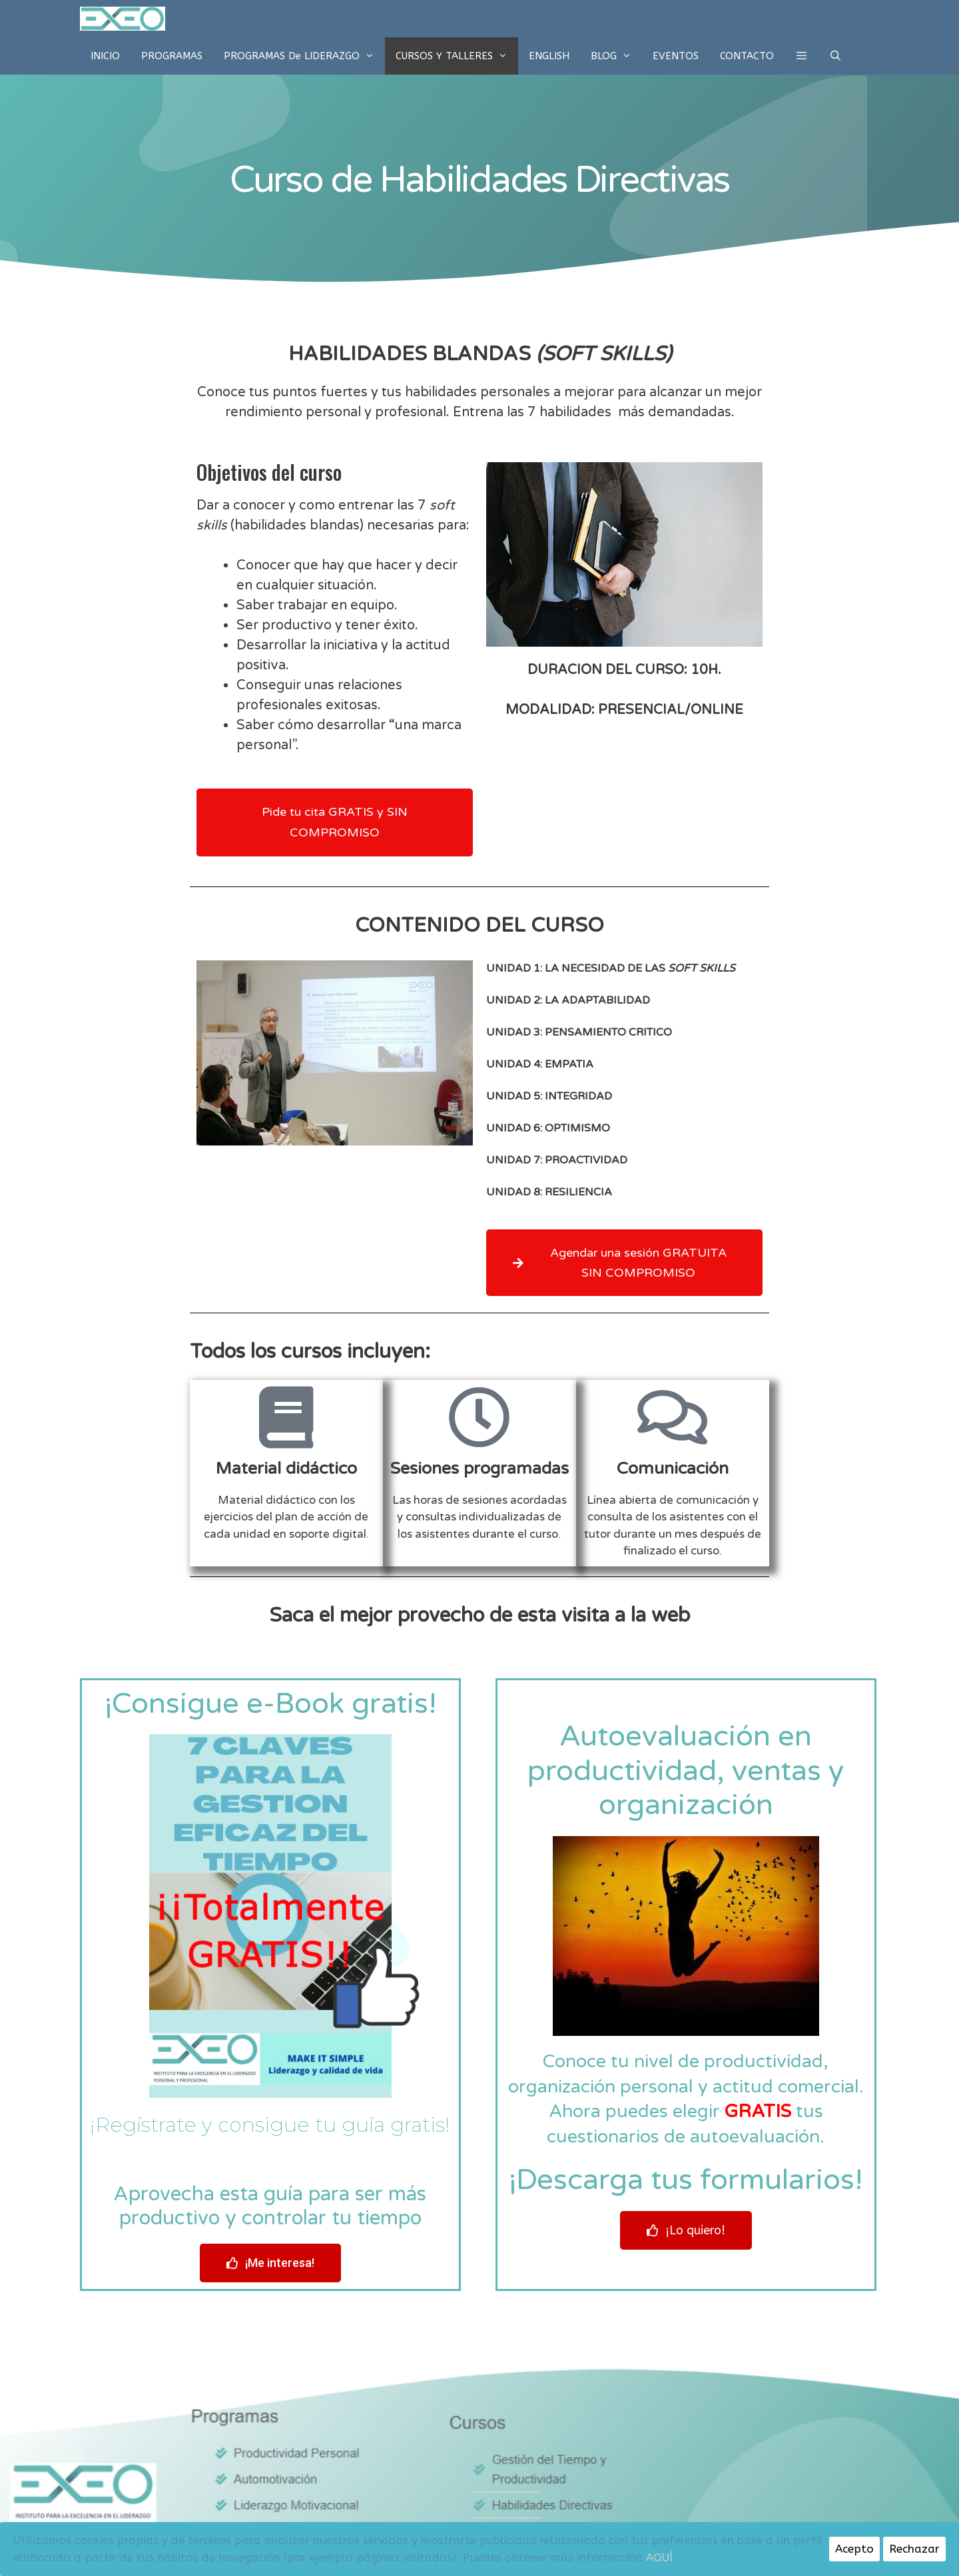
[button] (801, 56)
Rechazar (914, 2548)
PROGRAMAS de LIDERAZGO (304, 56)
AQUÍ (659, 2557)
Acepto (854, 2548)
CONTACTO (747, 56)
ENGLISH (549, 56)
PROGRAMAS (171, 56)
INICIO (105, 56)
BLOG (616, 56)
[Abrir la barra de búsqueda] (835, 56)
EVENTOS (676, 56)
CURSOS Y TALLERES (457, 56)
